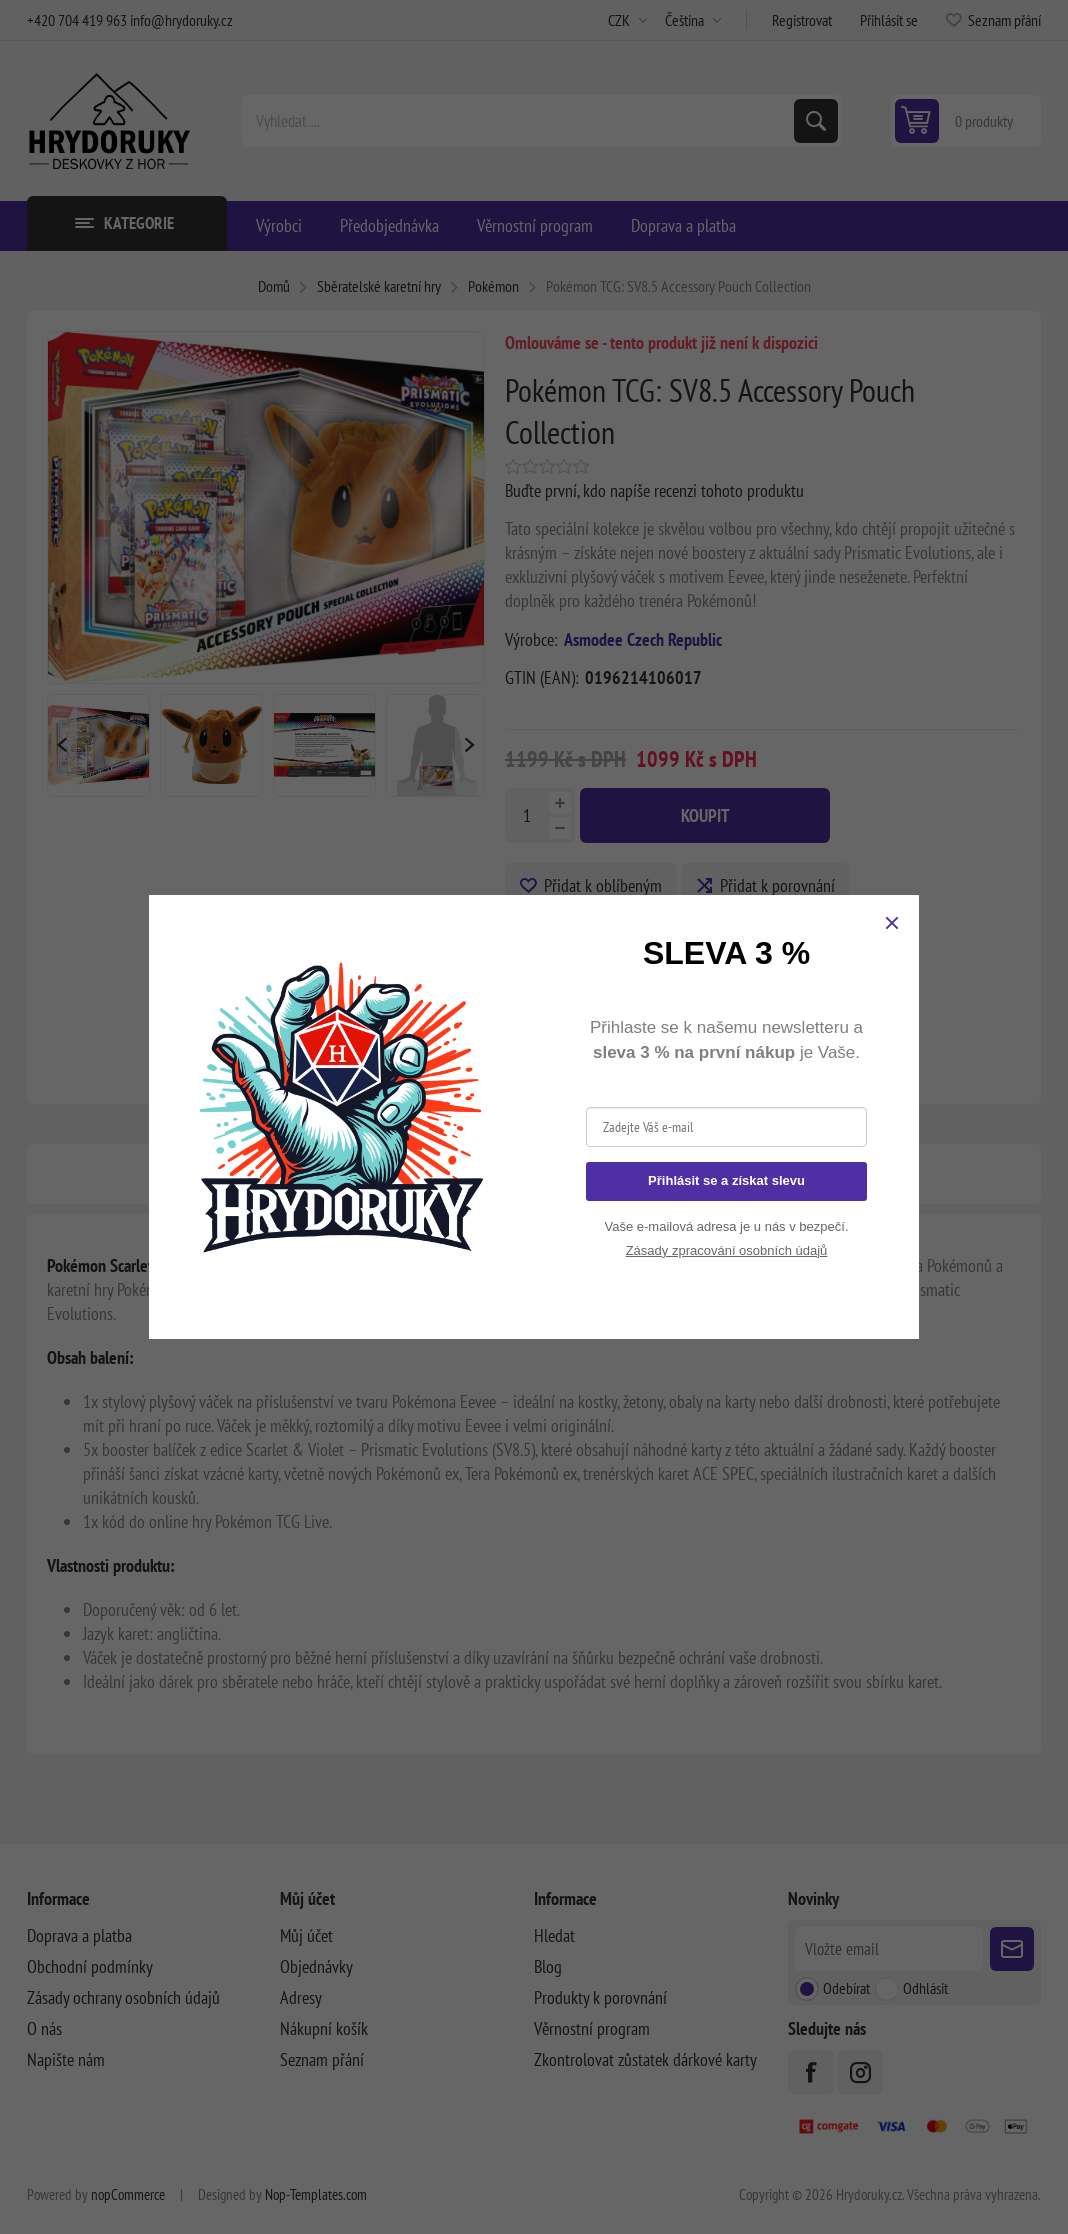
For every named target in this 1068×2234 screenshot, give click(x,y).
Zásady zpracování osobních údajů (727, 1250)
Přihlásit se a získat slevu (726, 1180)
